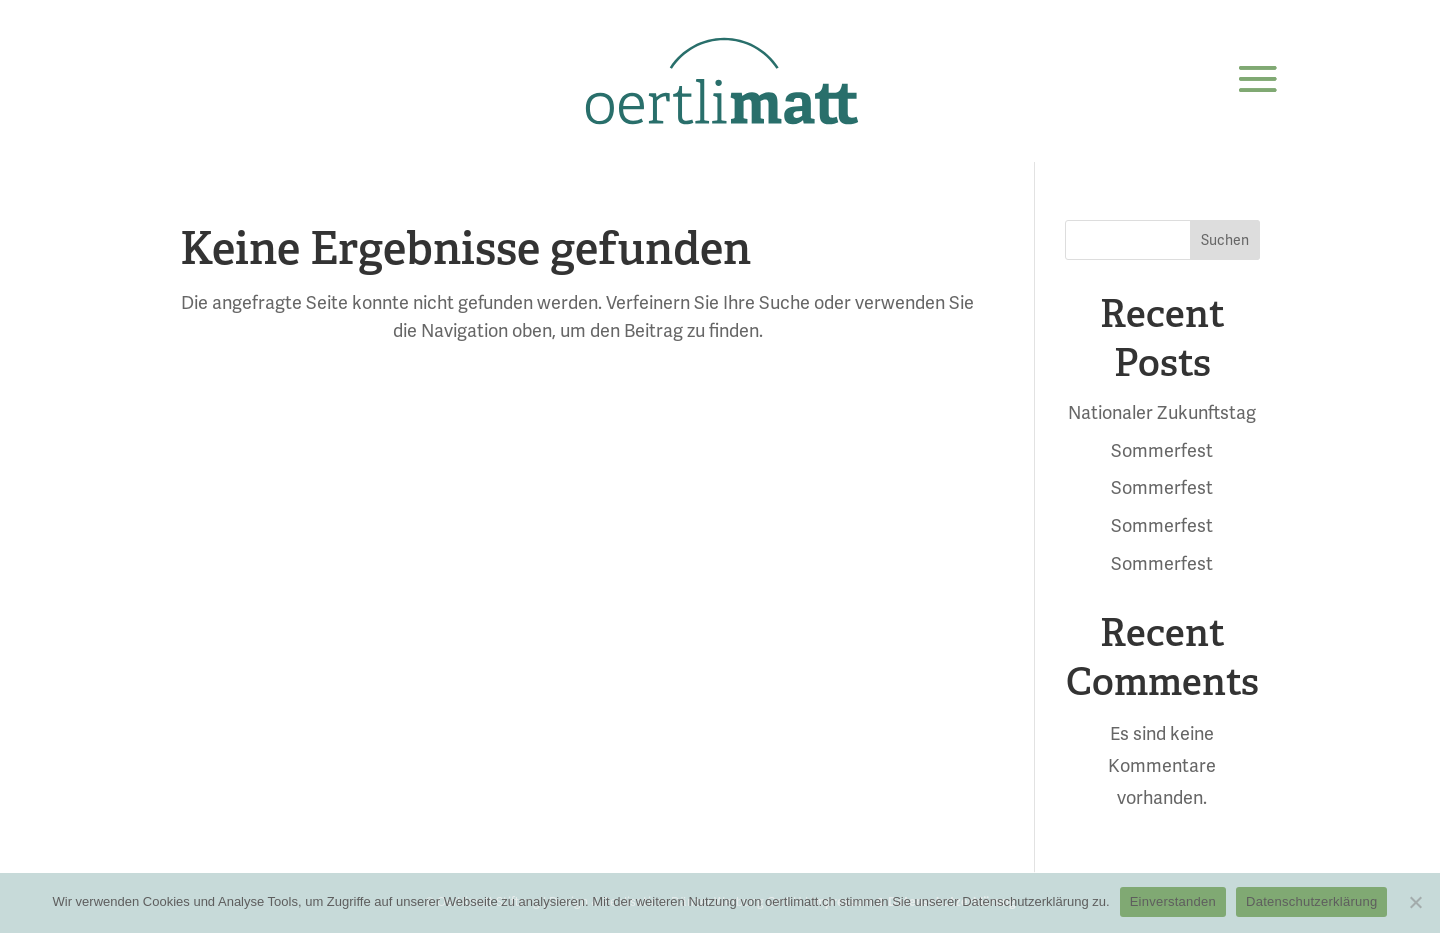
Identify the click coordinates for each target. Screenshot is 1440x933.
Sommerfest (1162, 450)
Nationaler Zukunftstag (1162, 412)
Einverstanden (1173, 901)
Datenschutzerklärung (1311, 901)
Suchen (1225, 240)
